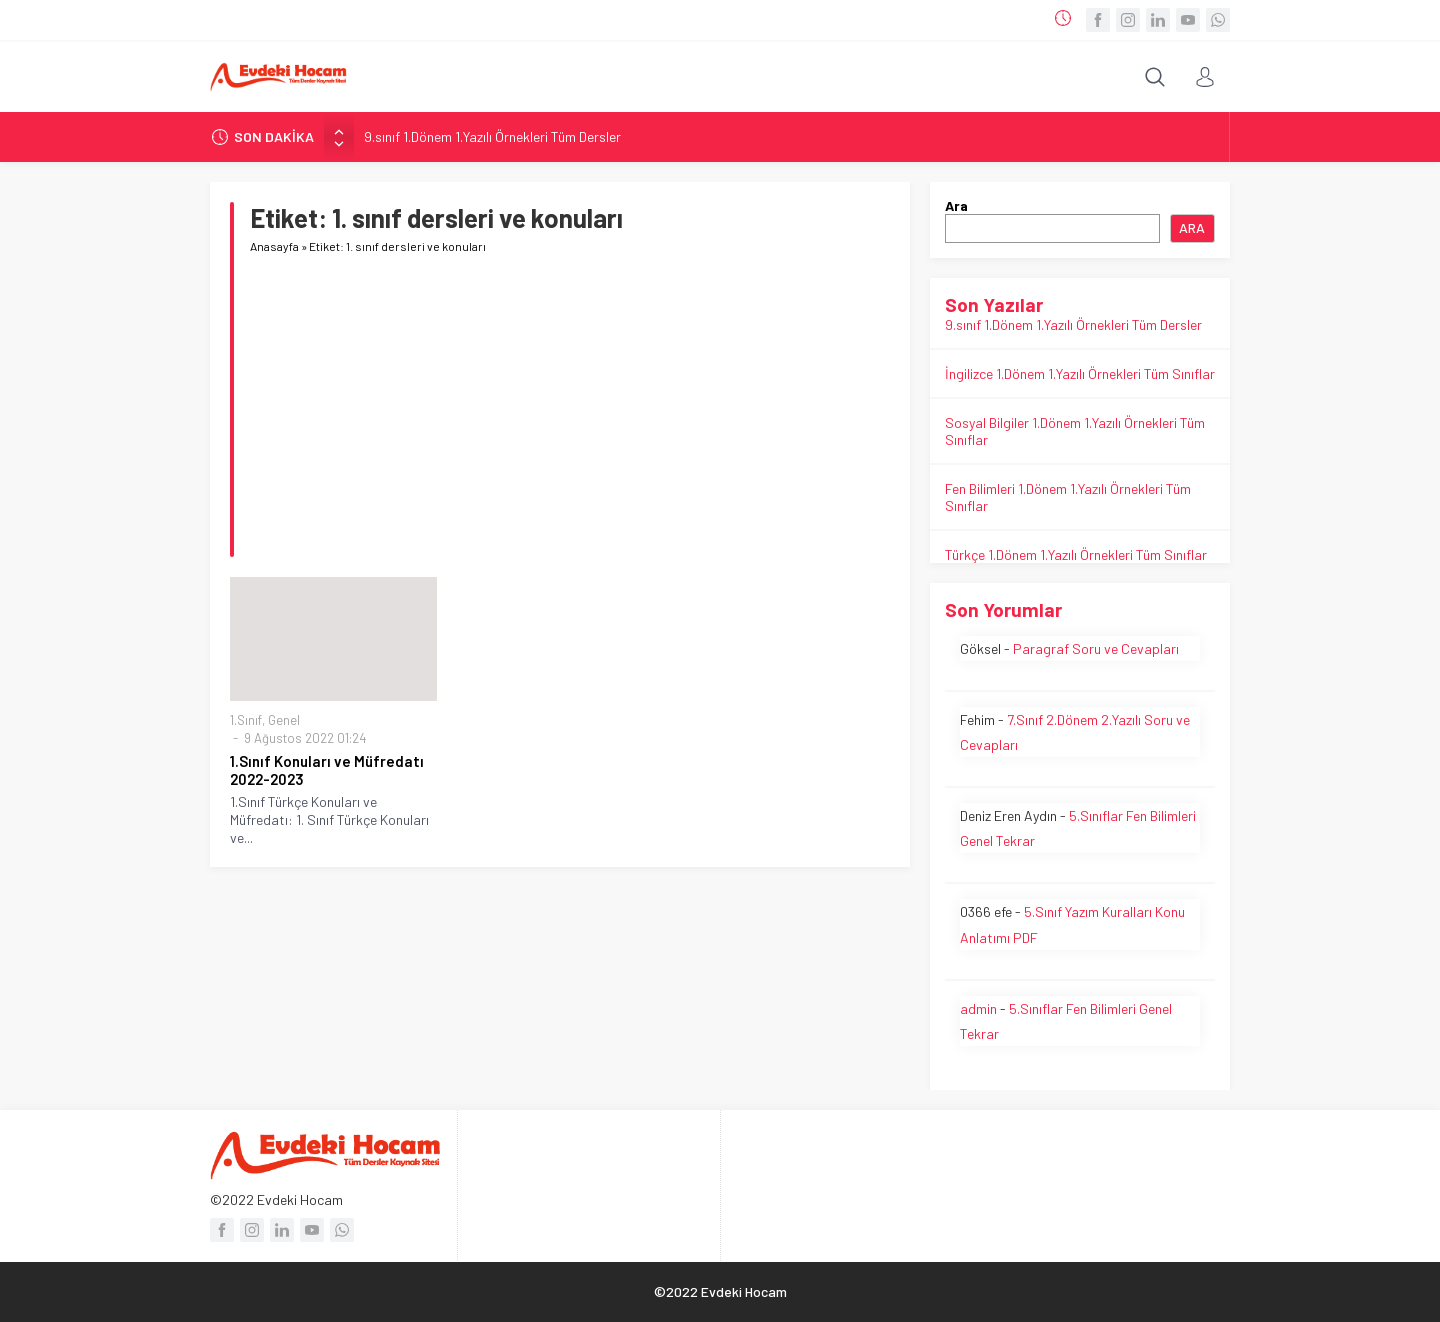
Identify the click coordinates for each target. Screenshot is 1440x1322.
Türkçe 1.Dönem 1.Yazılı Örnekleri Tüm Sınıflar (1076, 554)
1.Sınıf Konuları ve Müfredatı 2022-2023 (327, 770)
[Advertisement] (570, 417)
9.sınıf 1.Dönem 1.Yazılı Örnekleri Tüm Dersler (492, 136)
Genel (284, 720)
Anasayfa (274, 246)
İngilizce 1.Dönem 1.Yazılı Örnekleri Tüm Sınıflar (1080, 373)
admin (978, 1008)
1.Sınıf (246, 720)
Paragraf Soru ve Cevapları (1096, 648)
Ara (956, 205)
